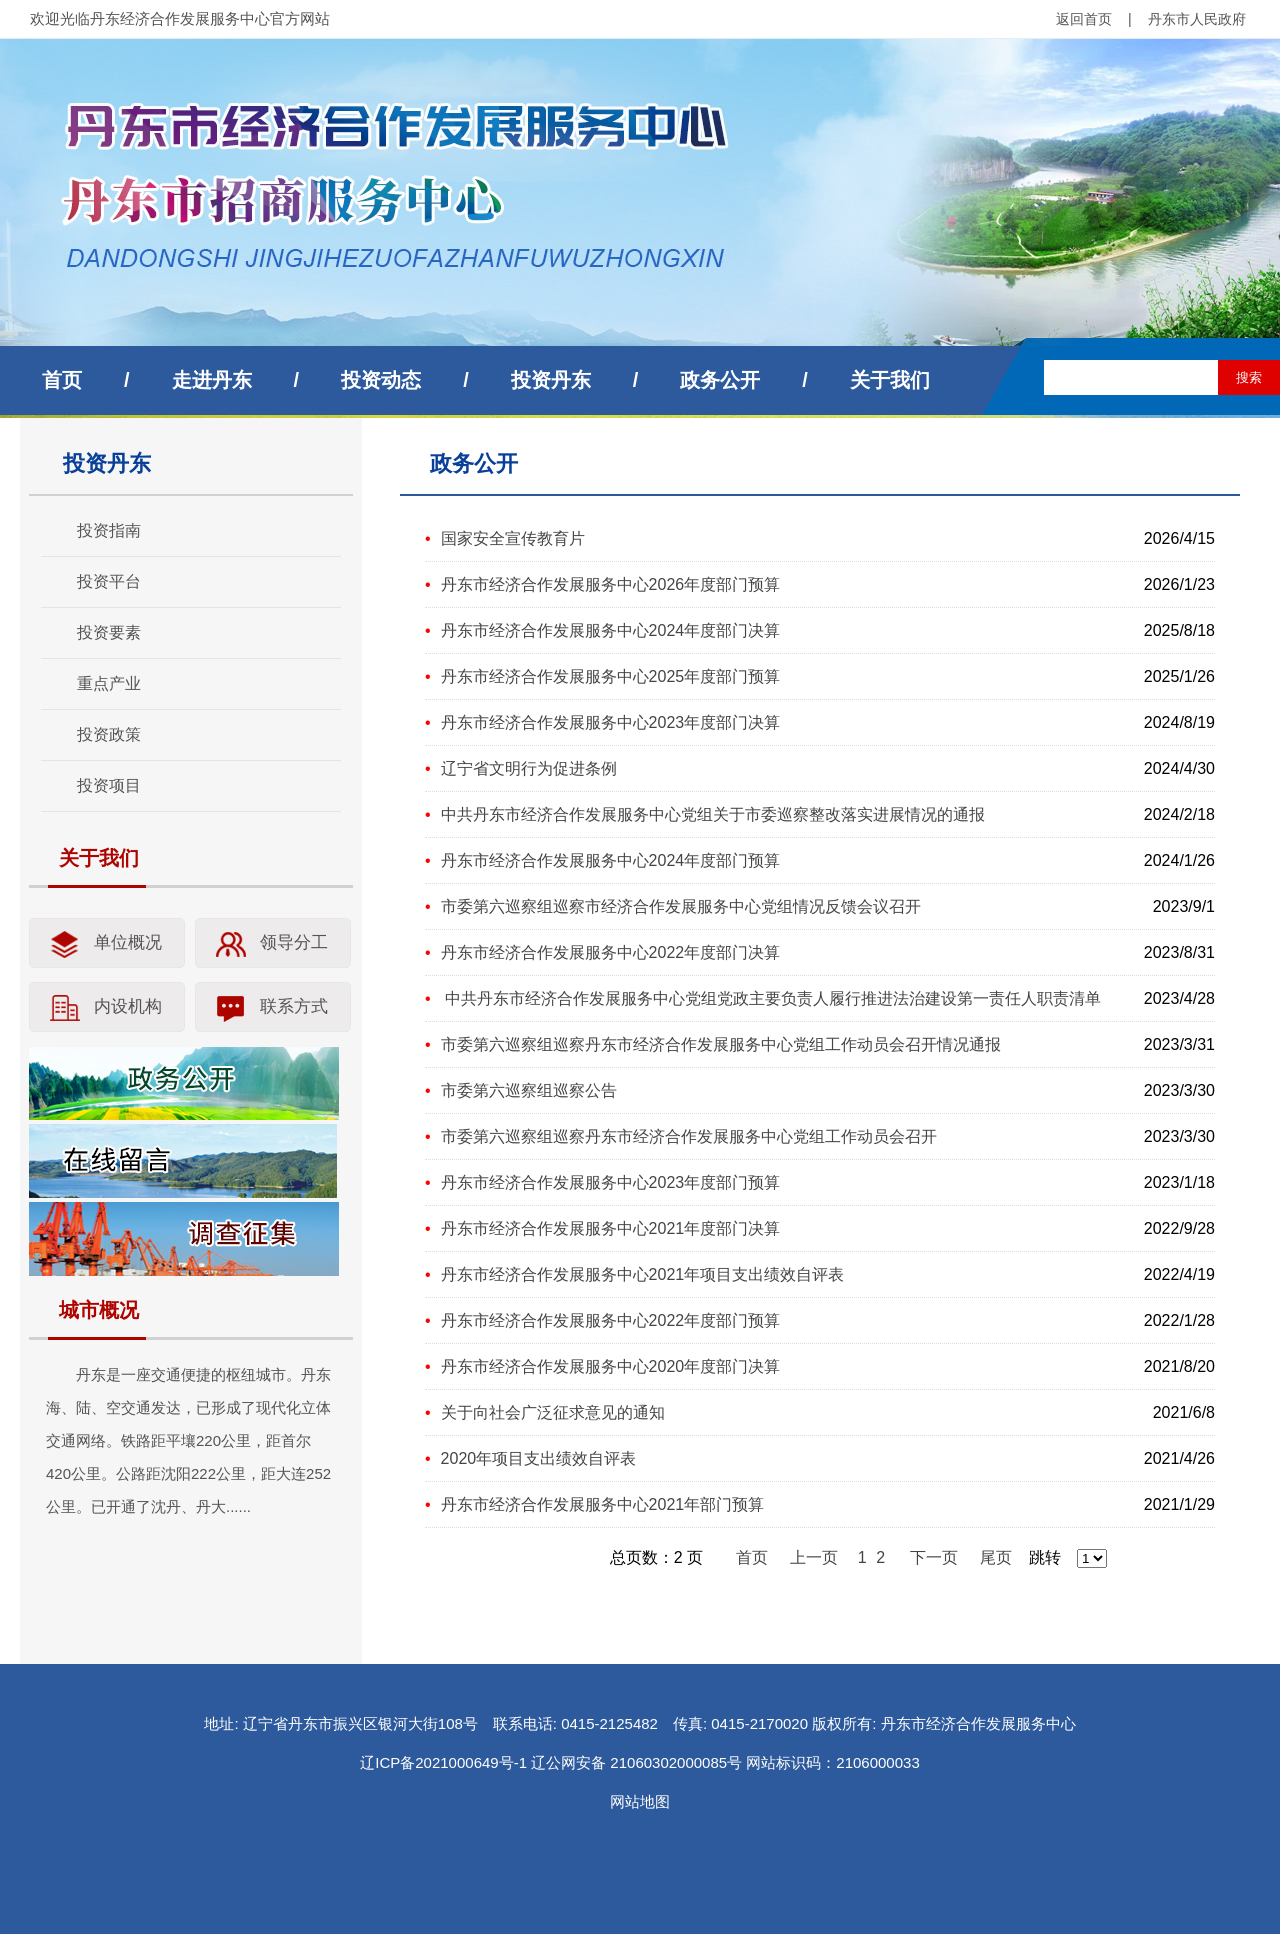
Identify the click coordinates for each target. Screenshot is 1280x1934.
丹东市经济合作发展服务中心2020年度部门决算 (611, 1366)
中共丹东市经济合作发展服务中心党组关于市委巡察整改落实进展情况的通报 (713, 814)
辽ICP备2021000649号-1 (443, 1762)
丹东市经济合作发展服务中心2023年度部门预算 (611, 1182)
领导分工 (294, 942)
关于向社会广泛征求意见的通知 (553, 1412)
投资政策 (109, 734)
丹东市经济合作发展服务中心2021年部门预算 (603, 1504)
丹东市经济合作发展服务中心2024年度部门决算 (611, 630)
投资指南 (109, 530)
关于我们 (890, 380)
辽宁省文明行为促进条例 (529, 768)
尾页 (996, 1557)
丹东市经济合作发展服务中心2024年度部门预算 (611, 860)
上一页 (814, 1557)
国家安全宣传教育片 (513, 538)
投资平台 (109, 581)
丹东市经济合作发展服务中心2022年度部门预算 (611, 1320)
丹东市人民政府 (1197, 19)
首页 (62, 380)
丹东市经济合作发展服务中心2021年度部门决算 (611, 1228)
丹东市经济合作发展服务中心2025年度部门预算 (611, 676)
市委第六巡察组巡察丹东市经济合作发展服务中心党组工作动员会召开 (689, 1136)
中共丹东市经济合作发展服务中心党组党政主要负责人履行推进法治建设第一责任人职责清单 (771, 998)
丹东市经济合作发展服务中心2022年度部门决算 (611, 952)
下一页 (934, 1557)
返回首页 (1084, 19)
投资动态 (381, 380)
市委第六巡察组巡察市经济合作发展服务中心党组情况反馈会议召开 (681, 906)
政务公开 (720, 380)
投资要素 (109, 632)
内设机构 (128, 1006)
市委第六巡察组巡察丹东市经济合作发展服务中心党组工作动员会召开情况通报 (721, 1044)
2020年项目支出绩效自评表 (539, 1458)
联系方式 (294, 1006)
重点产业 (109, 683)
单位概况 (128, 942)
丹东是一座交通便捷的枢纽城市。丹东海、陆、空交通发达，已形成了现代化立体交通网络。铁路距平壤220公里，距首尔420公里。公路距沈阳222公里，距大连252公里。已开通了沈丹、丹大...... (188, 1440)
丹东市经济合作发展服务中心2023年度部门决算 (611, 722)
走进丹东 (212, 380)
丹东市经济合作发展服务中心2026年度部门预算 (611, 584)
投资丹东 (551, 380)
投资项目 (109, 785)
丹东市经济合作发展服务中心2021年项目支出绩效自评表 (643, 1274)
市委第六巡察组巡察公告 (529, 1090)
